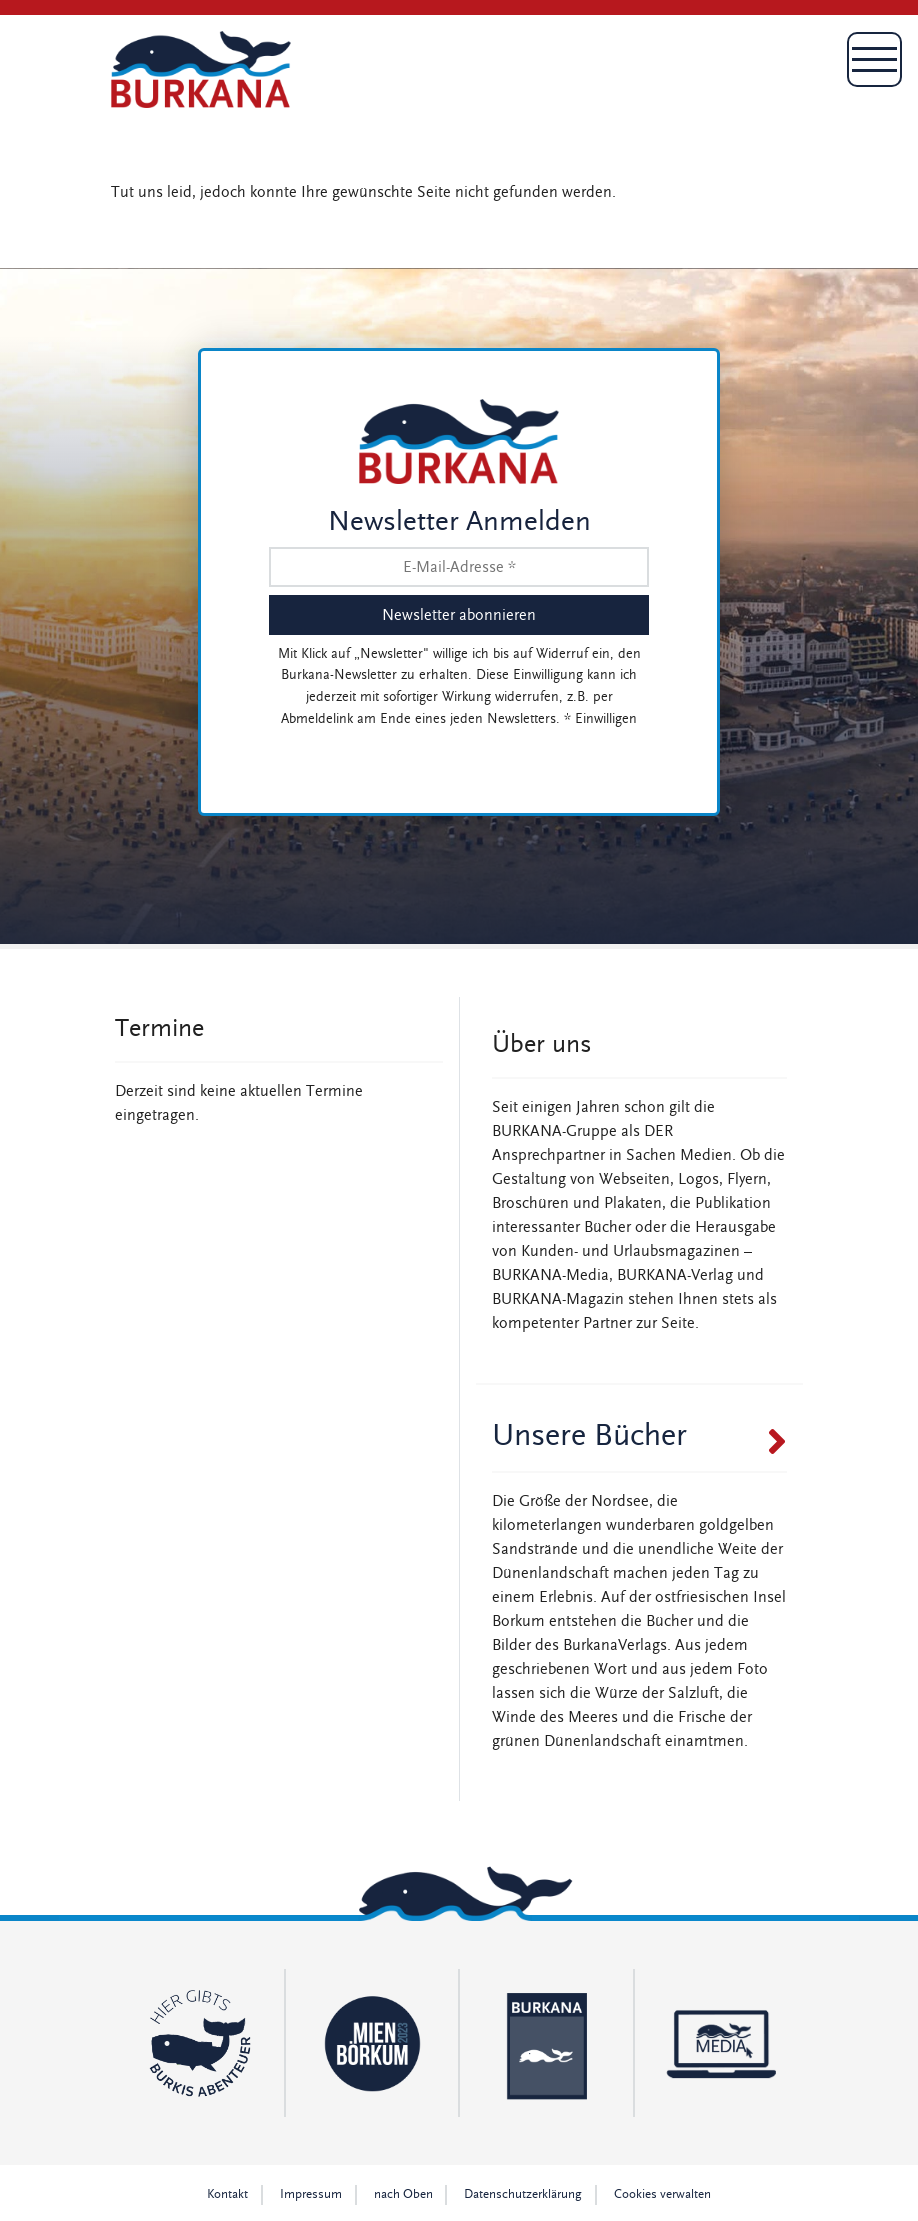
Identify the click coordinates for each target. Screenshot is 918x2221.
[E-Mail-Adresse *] (459, 567)
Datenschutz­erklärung (523, 2194)
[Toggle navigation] (779, 69)
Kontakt (227, 2194)
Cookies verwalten (662, 2194)
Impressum (311, 2194)
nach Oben (403, 2194)
